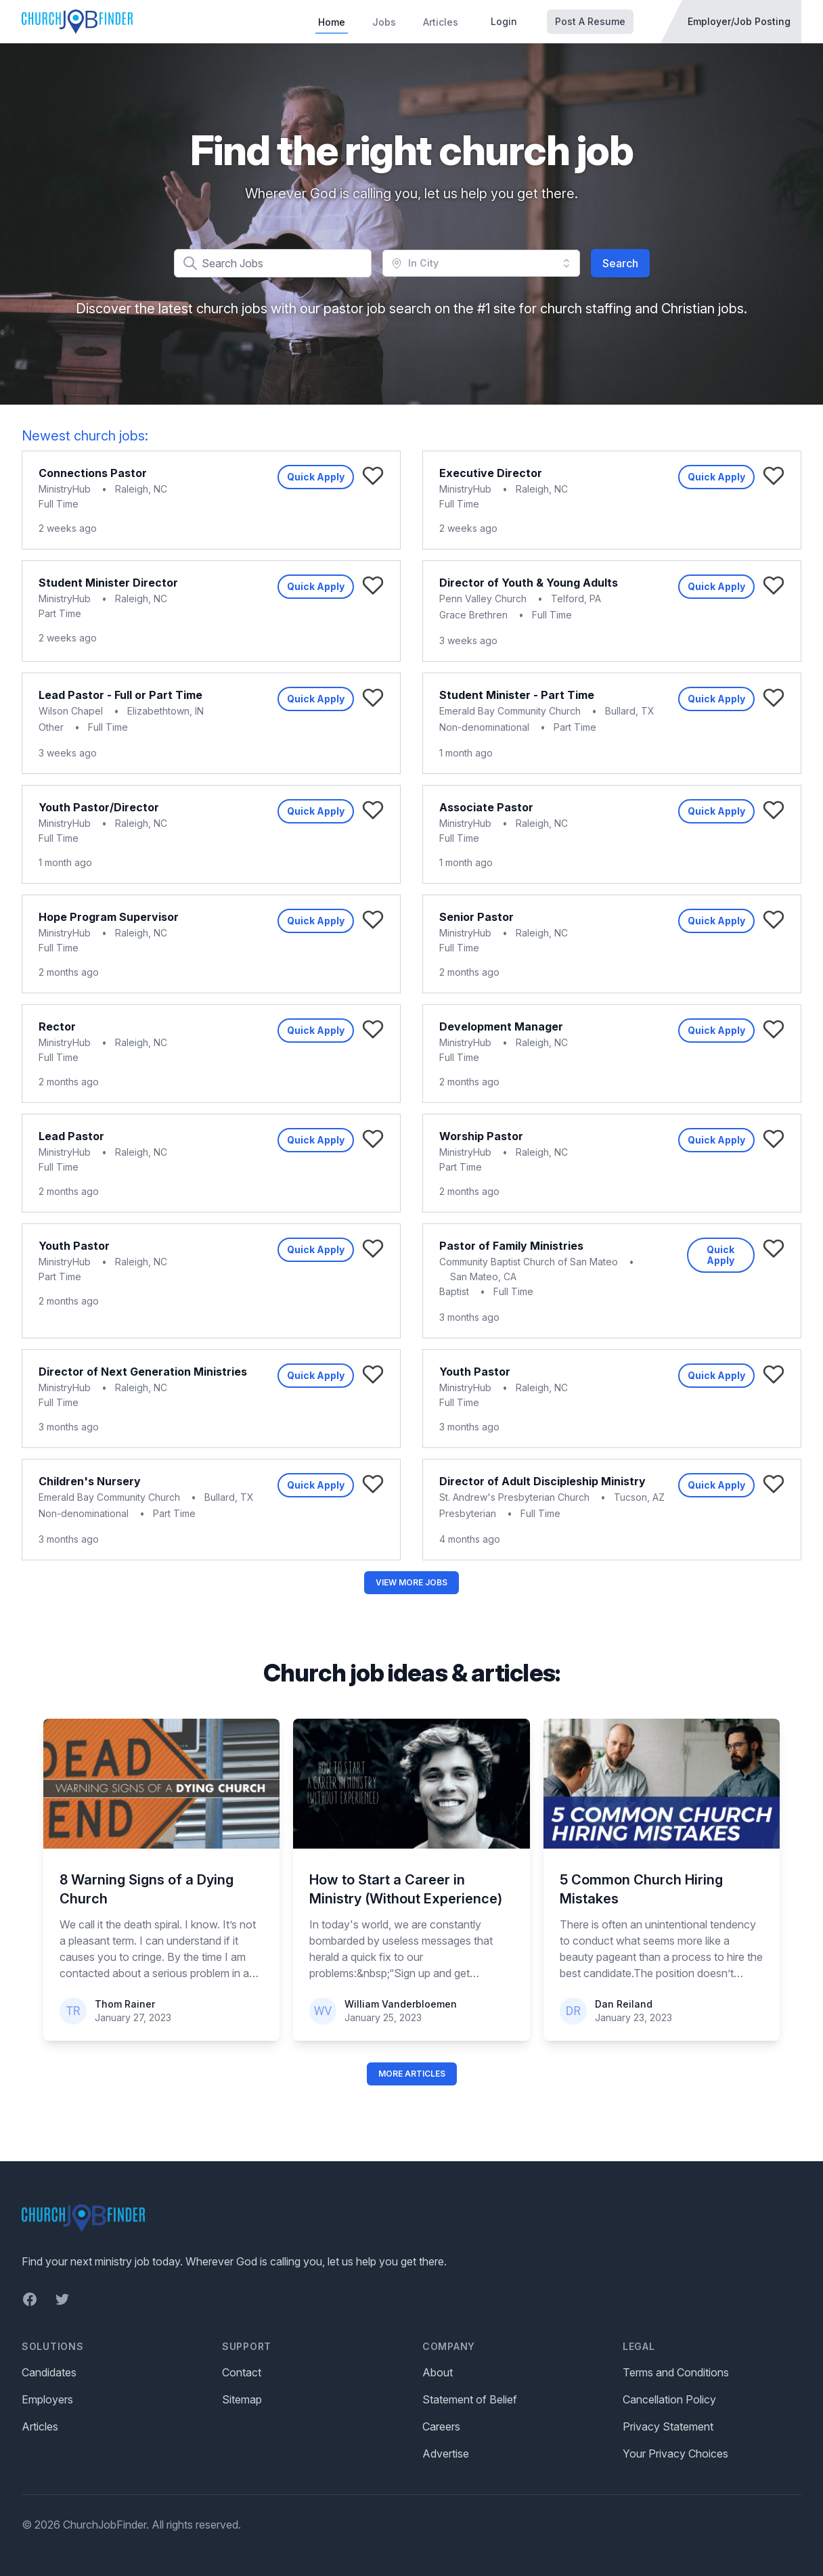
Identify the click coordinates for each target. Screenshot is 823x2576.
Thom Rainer (125, 2004)
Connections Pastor (93, 473)
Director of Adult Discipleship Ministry (542, 1481)
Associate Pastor (486, 807)
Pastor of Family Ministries (511, 1245)
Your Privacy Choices (675, 2453)
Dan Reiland (623, 2004)
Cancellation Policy (669, 2399)
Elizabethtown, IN (165, 711)
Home (331, 22)
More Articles (411, 2074)
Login (504, 21)
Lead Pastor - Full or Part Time (120, 695)
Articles (440, 22)
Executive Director (490, 473)
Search (620, 263)
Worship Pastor (481, 1136)
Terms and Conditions (676, 2372)
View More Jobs (411, 1582)
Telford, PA (576, 598)
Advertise (445, 2453)
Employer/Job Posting (739, 21)
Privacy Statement (668, 2426)
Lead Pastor (71, 1136)
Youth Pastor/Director (99, 807)
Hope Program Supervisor (109, 917)
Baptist (454, 1291)
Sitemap (242, 2399)
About (437, 2372)
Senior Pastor (476, 917)
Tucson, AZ (639, 1497)
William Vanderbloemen (400, 2004)
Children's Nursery (90, 1481)
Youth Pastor (74, 1245)
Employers (47, 2399)
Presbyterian (467, 1513)
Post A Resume (590, 21)
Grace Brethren (473, 614)
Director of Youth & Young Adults (528, 582)
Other (51, 727)
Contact (241, 2372)
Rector (57, 1026)
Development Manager (501, 1026)
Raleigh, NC (141, 489)
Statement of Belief (469, 2399)
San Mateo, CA (483, 1276)
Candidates (49, 2372)
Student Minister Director (108, 582)
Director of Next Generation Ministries (143, 1371)
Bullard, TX (629, 711)
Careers (441, 2426)
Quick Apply (315, 476)
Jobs (384, 22)
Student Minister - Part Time (516, 695)
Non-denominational (484, 727)
